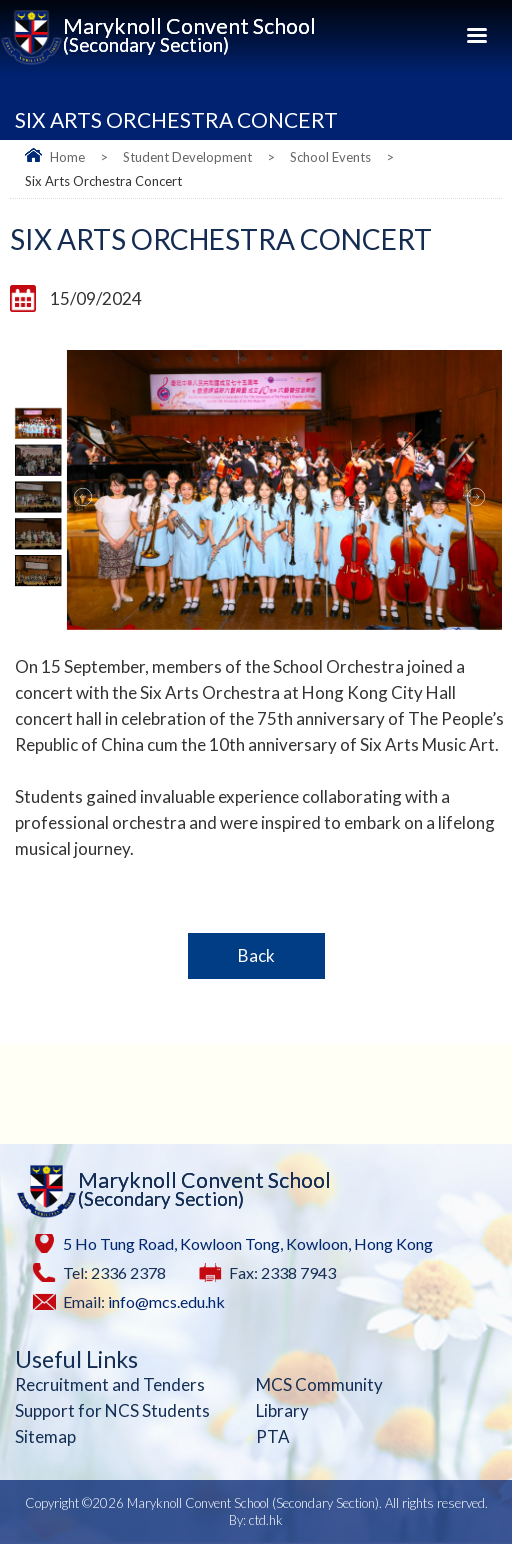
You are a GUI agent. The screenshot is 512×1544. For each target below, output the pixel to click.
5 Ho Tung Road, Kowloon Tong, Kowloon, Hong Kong (248, 1243)
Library (282, 1410)
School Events (330, 157)
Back (256, 955)
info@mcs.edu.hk (166, 1301)
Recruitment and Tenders (110, 1384)
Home (67, 157)
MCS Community (319, 1384)
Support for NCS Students (112, 1410)
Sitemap (45, 1436)
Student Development (187, 157)
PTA (273, 1436)
